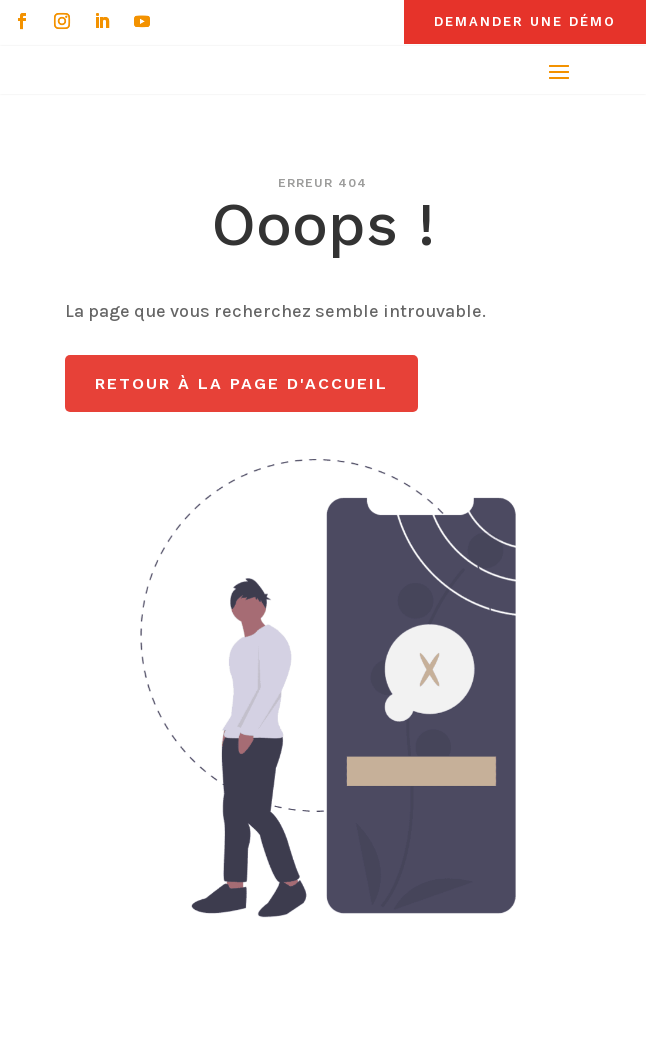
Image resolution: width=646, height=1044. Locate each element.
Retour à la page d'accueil (241, 383)
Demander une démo (525, 21)
